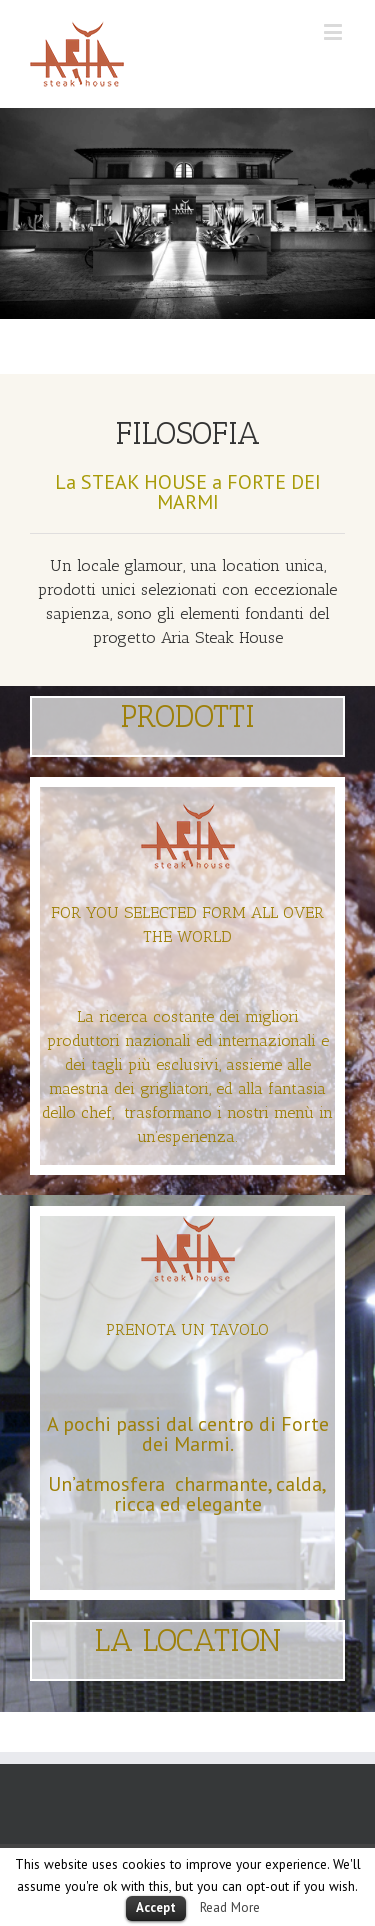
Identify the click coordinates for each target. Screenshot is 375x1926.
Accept (156, 1907)
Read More (230, 1907)
